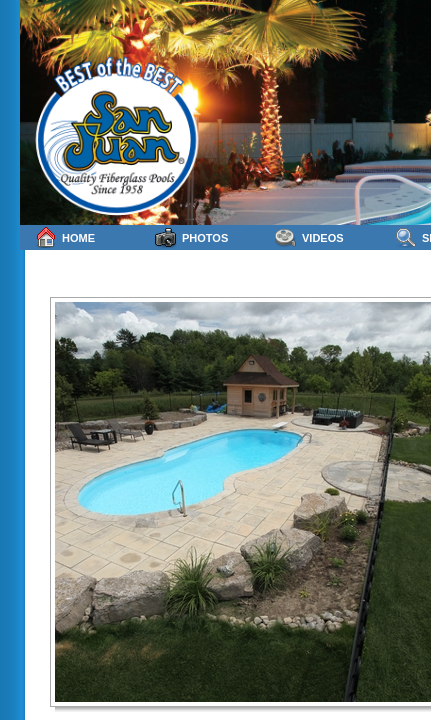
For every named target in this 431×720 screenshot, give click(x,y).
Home (65, 237)
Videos (309, 237)
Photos (191, 237)
